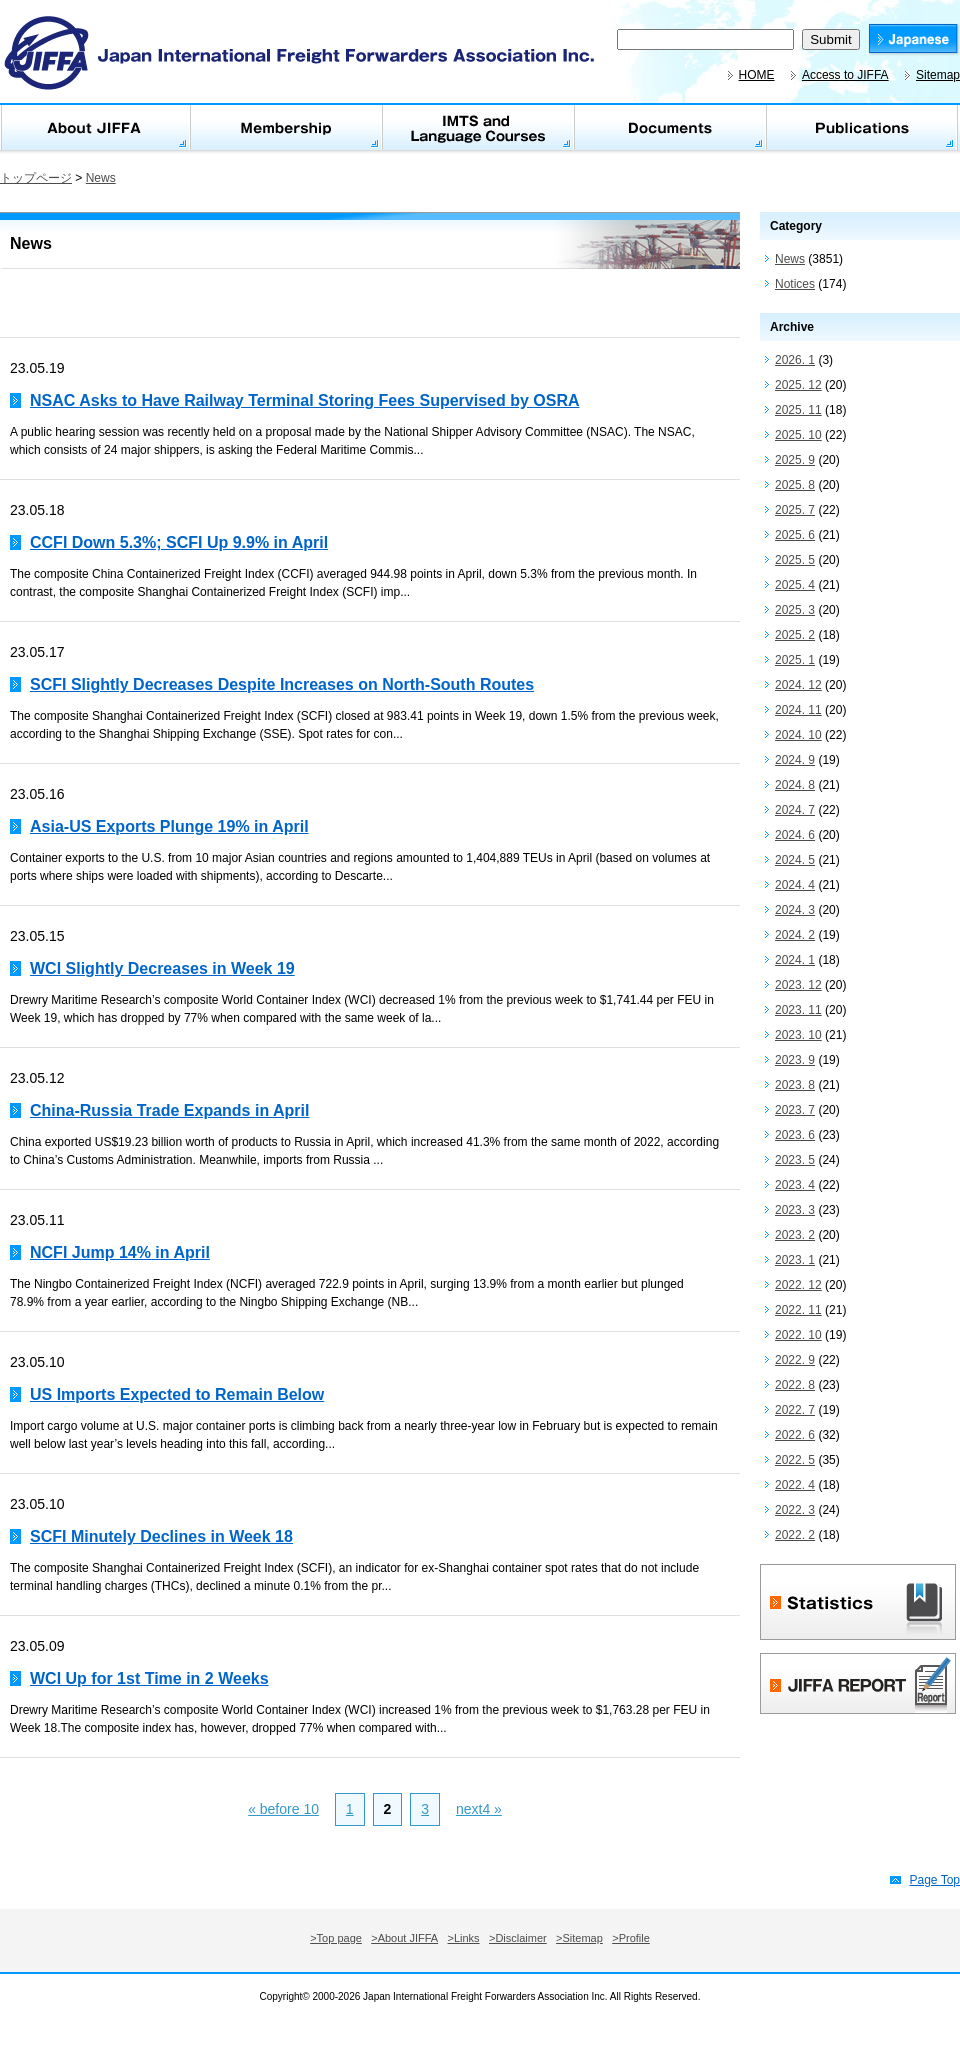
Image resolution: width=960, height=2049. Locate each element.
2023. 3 (795, 1210)
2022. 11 (798, 1310)
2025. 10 (798, 435)
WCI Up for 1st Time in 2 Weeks (149, 1678)
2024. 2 (795, 935)
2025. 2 (795, 635)
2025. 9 (795, 460)
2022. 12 (798, 1285)
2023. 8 (795, 1085)
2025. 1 (795, 660)
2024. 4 (795, 885)
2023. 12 (798, 985)
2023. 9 (795, 1060)
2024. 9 (795, 760)
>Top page (336, 1938)
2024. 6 (795, 835)
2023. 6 (795, 1135)
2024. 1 (795, 960)
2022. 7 (795, 1410)
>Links (464, 1938)
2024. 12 (798, 685)
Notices (795, 284)
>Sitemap (579, 1938)
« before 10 (283, 1809)
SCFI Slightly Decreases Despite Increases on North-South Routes (282, 684)
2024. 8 (795, 785)
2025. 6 (795, 535)
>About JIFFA (404, 1938)
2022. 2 (795, 1535)
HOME (757, 75)
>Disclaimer (518, 1938)
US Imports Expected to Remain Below (177, 1394)
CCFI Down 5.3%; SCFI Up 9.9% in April (179, 542)
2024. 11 (798, 710)
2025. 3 (795, 610)
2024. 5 (795, 860)
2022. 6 (795, 1435)
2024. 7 (795, 810)
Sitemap (938, 75)
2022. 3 (795, 1510)
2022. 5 (795, 1460)
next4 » (479, 1809)
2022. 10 (798, 1335)
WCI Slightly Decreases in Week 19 (162, 968)
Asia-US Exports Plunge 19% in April (169, 826)
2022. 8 (795, 1385)
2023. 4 (795, 1185)
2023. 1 (795, 1260)
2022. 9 (795, 1360)
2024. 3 (795, 910)
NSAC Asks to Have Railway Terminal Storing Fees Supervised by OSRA (305, 400)
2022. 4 (795, 1485)
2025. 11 (798, 410)
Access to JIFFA (845, 75)
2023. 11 (798, 1010)
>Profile (631, 1938)
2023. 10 (798, 1035)
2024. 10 (798, 735)
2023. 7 (795, 1110)
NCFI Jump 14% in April (120, 1252)
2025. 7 (795, 510)
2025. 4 (795, 585)
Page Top (935, 1880)
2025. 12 (798, 385)
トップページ (36, 178)
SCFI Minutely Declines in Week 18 (161, 1536)
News (101, 178)
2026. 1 (795, 360)
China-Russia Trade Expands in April (169, 1110)
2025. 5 (795, 560)
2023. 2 (795, 1235)
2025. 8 (795, 485)
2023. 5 (795, 1160)
